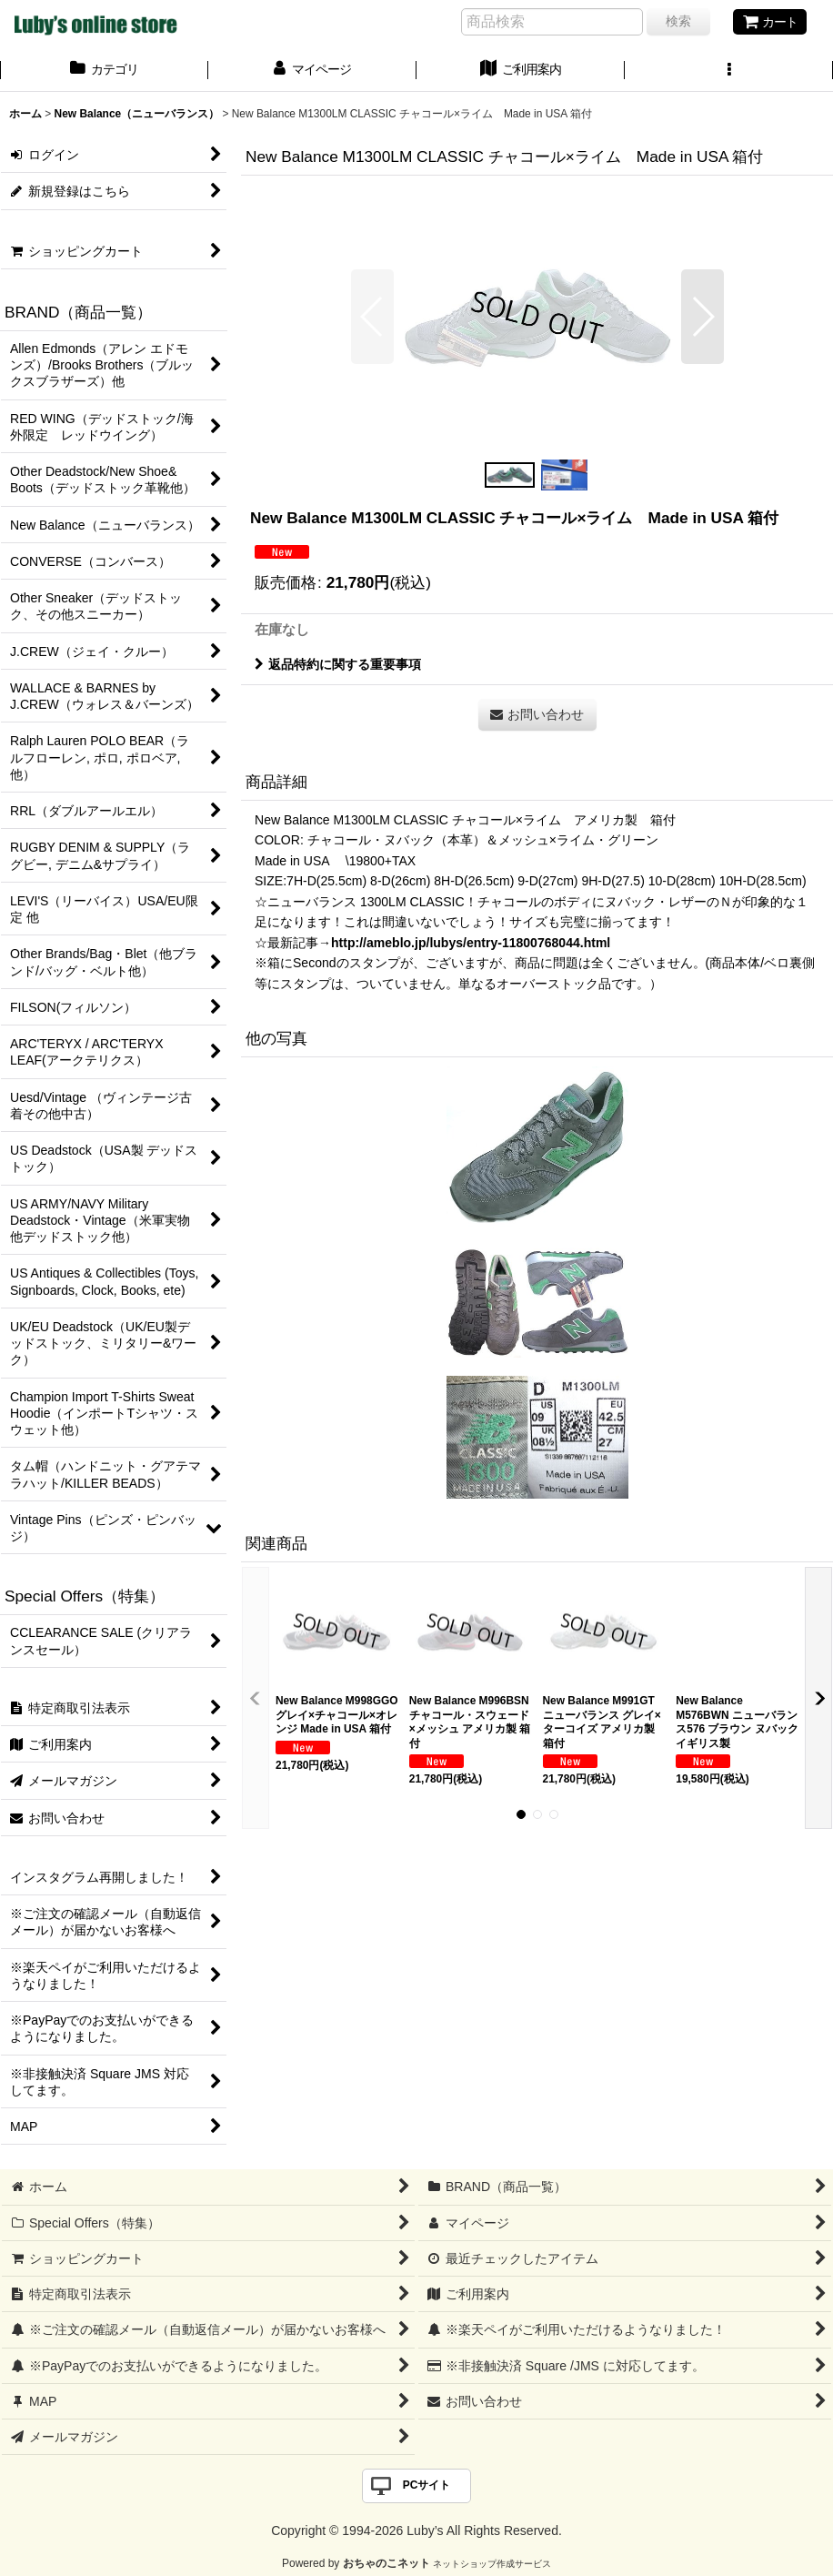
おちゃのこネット (386, 2563)
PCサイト (427, 2485)
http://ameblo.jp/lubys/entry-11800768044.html (470, 942)
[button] (729, 71)
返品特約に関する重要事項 (338, 664)
